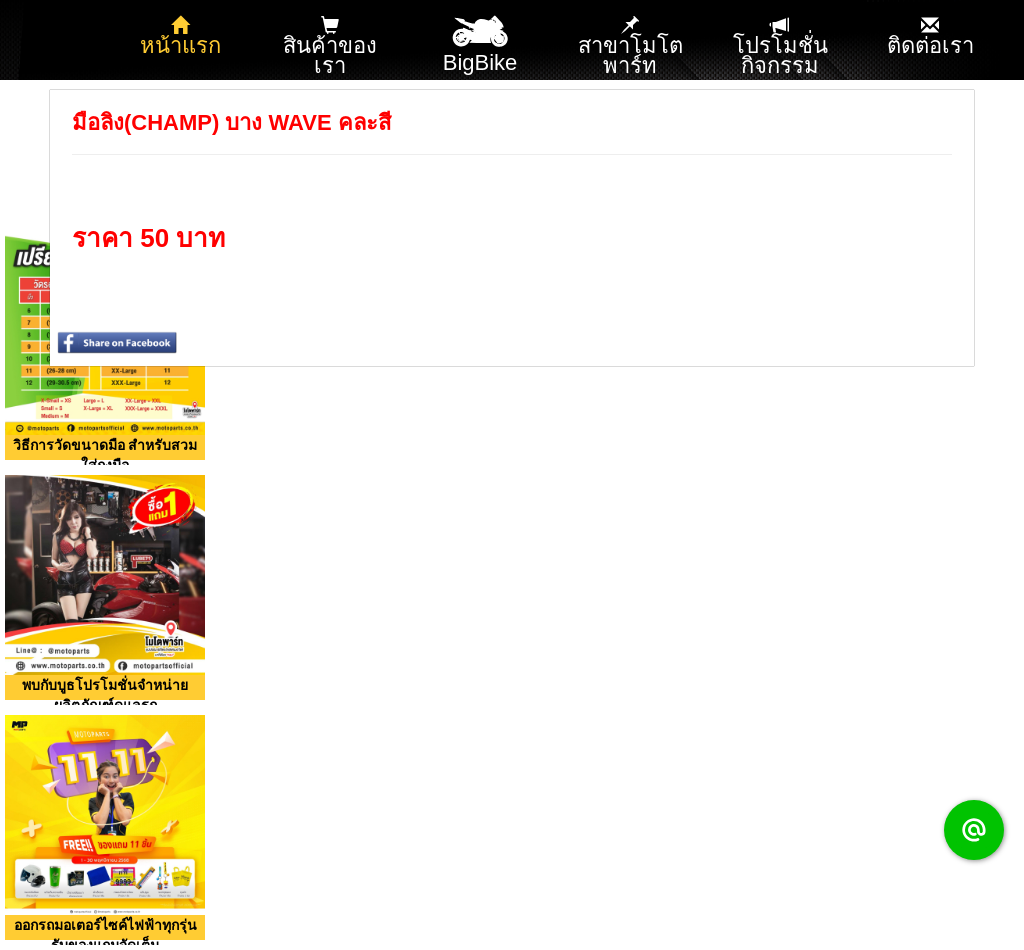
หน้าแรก (180, 37)
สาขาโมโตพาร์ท (630, 47)
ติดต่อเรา (930, 37)
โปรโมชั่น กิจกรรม (780, 47)
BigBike (480, 38)
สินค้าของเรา (330, 47)
